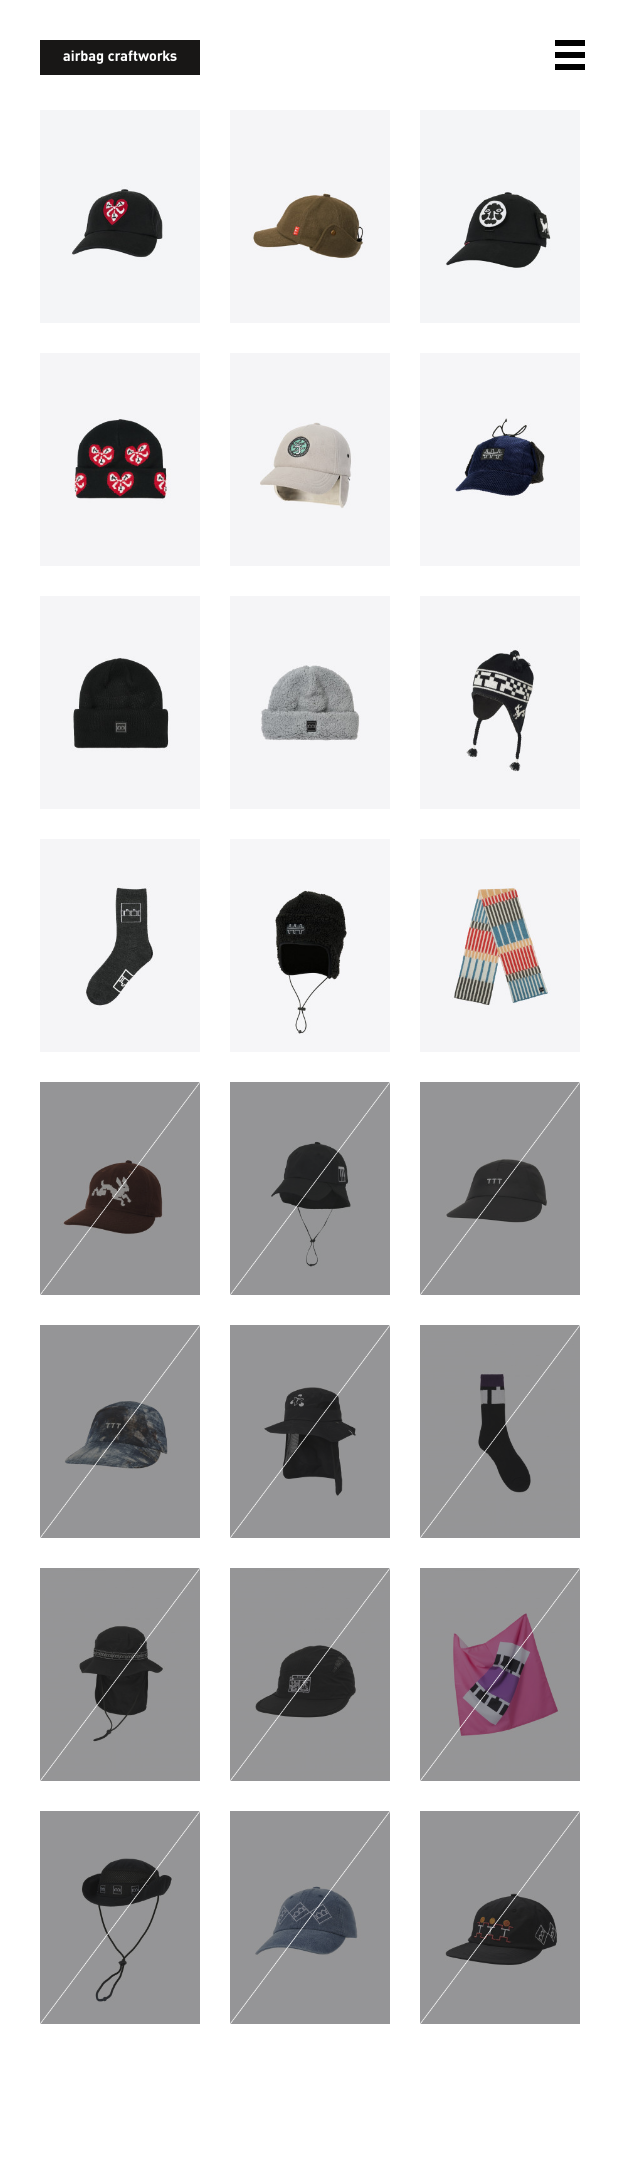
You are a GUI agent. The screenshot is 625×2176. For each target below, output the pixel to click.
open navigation (570, 55)
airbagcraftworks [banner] (120, 57)
